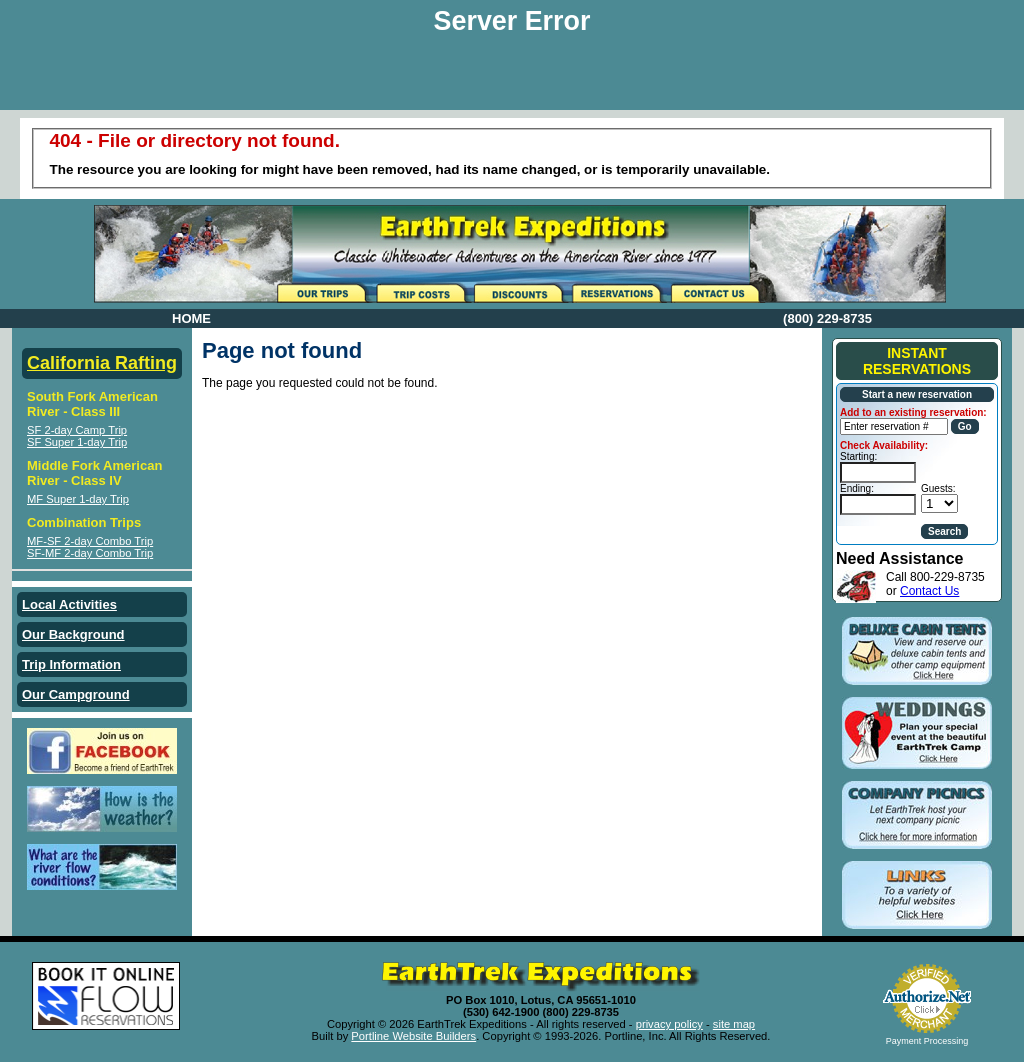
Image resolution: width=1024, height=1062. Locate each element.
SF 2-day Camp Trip (77, 430)
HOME (191, 318)
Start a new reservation (917, 394)
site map (734, 1024)
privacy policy (669, 1024)
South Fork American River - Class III (92, 404)
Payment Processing (927, 1041)
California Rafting (102, 363)
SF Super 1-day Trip (77, 442)
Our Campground (76, 694)
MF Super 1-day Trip (78, 499)
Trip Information (71, 664)
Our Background (73, 634)
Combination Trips (84, 522)
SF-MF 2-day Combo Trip (90, 553)
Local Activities (69, 604)
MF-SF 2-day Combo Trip (90, 541)
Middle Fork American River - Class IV (94, 473)
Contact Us (929, 591)
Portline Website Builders (413, 1036)
